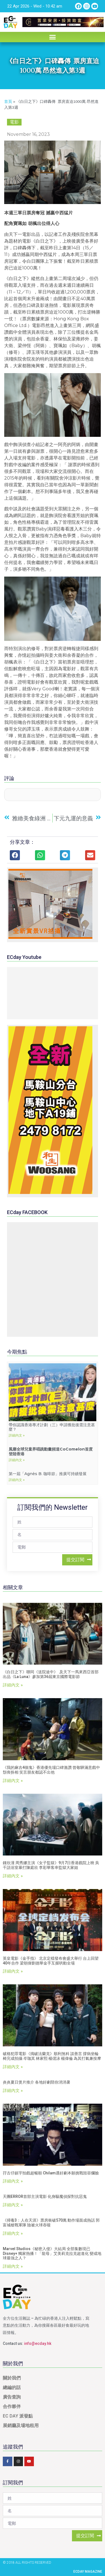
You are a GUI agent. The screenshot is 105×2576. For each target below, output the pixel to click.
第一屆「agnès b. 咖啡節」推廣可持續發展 (48, 1473)
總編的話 (12, 2387)
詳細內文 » (17, 1435)
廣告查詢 (12, 2397)
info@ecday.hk (37, 2343)
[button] (52, 37)
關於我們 (12, 2378)
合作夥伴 (12, 2406)
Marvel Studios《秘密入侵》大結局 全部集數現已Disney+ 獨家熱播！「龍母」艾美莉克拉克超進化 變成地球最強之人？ (52, 2253)
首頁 (8, 101)
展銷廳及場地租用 (21, 2425)
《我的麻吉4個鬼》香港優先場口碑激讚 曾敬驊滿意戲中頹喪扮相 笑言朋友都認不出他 (51, 1769)
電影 (14, 122)
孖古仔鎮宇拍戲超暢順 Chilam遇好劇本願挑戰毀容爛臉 (51, 2173)
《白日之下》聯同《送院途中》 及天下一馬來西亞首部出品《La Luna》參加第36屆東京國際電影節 (51, 1674)
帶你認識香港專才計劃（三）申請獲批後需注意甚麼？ (52, 1427)
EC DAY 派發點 (18, 2416)
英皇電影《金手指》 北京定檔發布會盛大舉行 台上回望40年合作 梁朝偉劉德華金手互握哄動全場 (51, 1960)
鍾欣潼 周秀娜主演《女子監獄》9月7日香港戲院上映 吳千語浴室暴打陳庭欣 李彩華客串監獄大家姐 (51, 1865)
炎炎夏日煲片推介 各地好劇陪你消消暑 (36, 2082)
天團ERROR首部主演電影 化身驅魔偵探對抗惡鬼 (45, 2196)
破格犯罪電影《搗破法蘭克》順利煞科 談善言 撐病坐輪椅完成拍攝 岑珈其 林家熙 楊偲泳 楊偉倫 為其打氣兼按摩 (52, 2056)
